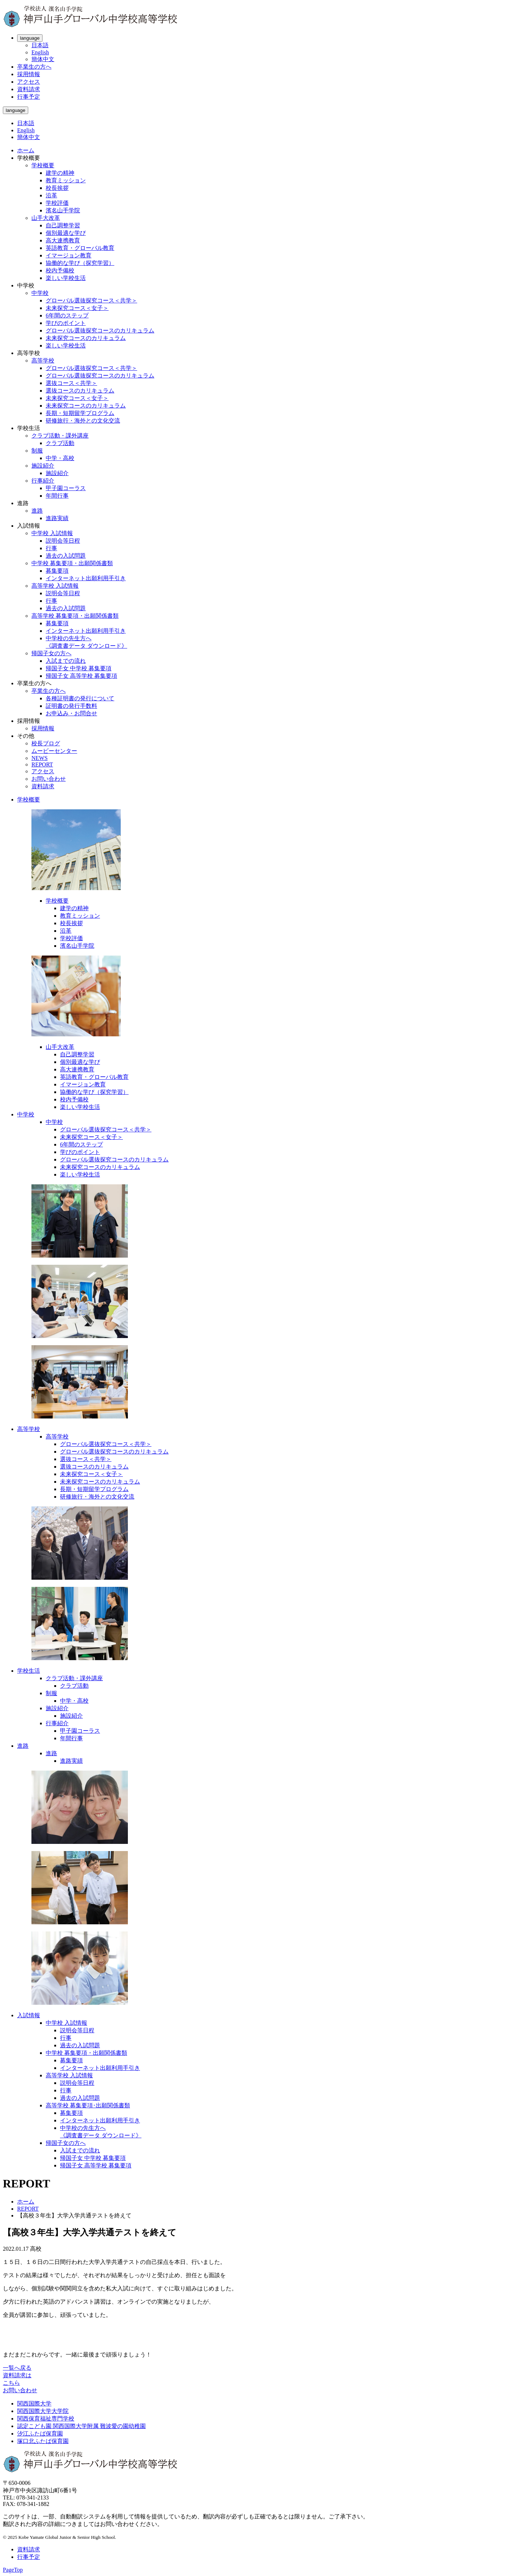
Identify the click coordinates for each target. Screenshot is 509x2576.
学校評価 (57, 203)
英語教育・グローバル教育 (80, 248)
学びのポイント (66, 323)
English (40, 52)
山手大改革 (45, 218)
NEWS (39, 758)
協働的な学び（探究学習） (80, 263)
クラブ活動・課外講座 (60, 436)
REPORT (42, 764)
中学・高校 (60, 458)
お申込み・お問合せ (71, 713)
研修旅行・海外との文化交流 (83, 421)
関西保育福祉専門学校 (45, 2418)
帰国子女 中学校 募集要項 (78, 668)
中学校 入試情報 (52, 533)
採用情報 (28, 74)
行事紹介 (42, 481)
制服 (37, 451)
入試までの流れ (66, 661)
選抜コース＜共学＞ (71, 383)
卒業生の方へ (34, 67)
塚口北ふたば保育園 (43, 2441)
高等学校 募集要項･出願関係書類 (88, 2105)
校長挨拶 (57, 188)
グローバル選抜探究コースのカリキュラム (100, 330)
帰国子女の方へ (51, 653)
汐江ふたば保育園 (40, 2434)
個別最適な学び (66, 233)
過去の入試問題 (66, 556)
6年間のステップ (67, 315)
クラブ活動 (60, 443)
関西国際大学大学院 (43, 2411)
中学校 (40, 293)
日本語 (40, 45)
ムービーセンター (54, 751)
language (30, 38)
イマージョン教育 (68, 255)
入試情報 (28, 2015)
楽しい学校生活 (66, 278)
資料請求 (28, 89)
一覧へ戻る (17, 2368)
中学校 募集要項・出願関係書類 (72, 563)
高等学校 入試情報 (55, 586)
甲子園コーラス (66, 488)
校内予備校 (60, 270)
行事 (51, 548)
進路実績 (57, 518)
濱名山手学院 (63, 210)
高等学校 (42, 360)
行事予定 (28, 97)
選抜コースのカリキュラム (80, 391)
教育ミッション (66, 180)
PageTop (13, 2570)
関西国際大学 (34, 2403)
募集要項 (57, 571)
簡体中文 (42, 59)
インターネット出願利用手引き (86, 578)
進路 (37, 511)
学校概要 (42, 165)
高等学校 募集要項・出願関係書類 (75, 616)
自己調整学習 (63, 225)
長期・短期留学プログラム (80, 413)
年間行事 (57, 496)
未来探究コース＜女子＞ (77, 308)
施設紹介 (42, 466)
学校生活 (28, 1671)
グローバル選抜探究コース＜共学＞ (91, 300)
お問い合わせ (48, 779)
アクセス (28, 82)
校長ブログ (45, 743)
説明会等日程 (63, 541)
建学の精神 (60, 173)
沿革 (51, 195)
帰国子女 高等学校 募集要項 (81, 676)
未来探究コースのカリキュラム (86, 338)
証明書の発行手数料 (71, 706)
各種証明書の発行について (80, 698)
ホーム (25, 150)
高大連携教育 (63, 240)
